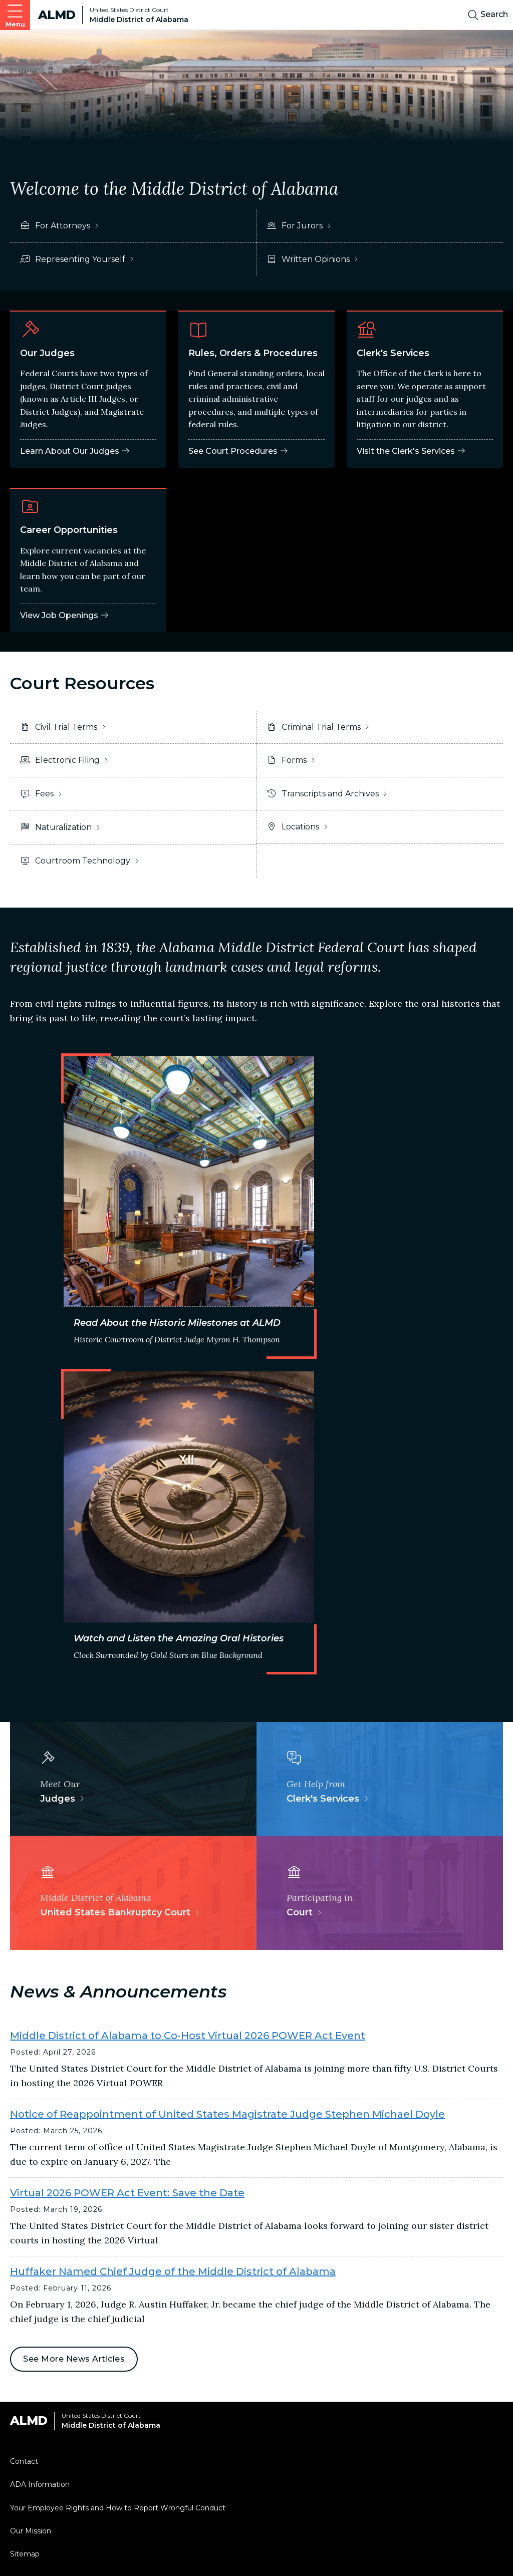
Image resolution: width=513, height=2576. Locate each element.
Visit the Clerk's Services (411, 451)
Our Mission (30, 2530)
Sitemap (25, 2554)
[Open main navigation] (15, 15)
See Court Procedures (238, 451)
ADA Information (40, 2484)
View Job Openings (64, 615)
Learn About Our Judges (75, 451)
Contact (24, 2461)
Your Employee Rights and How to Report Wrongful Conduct (117, 2507)
